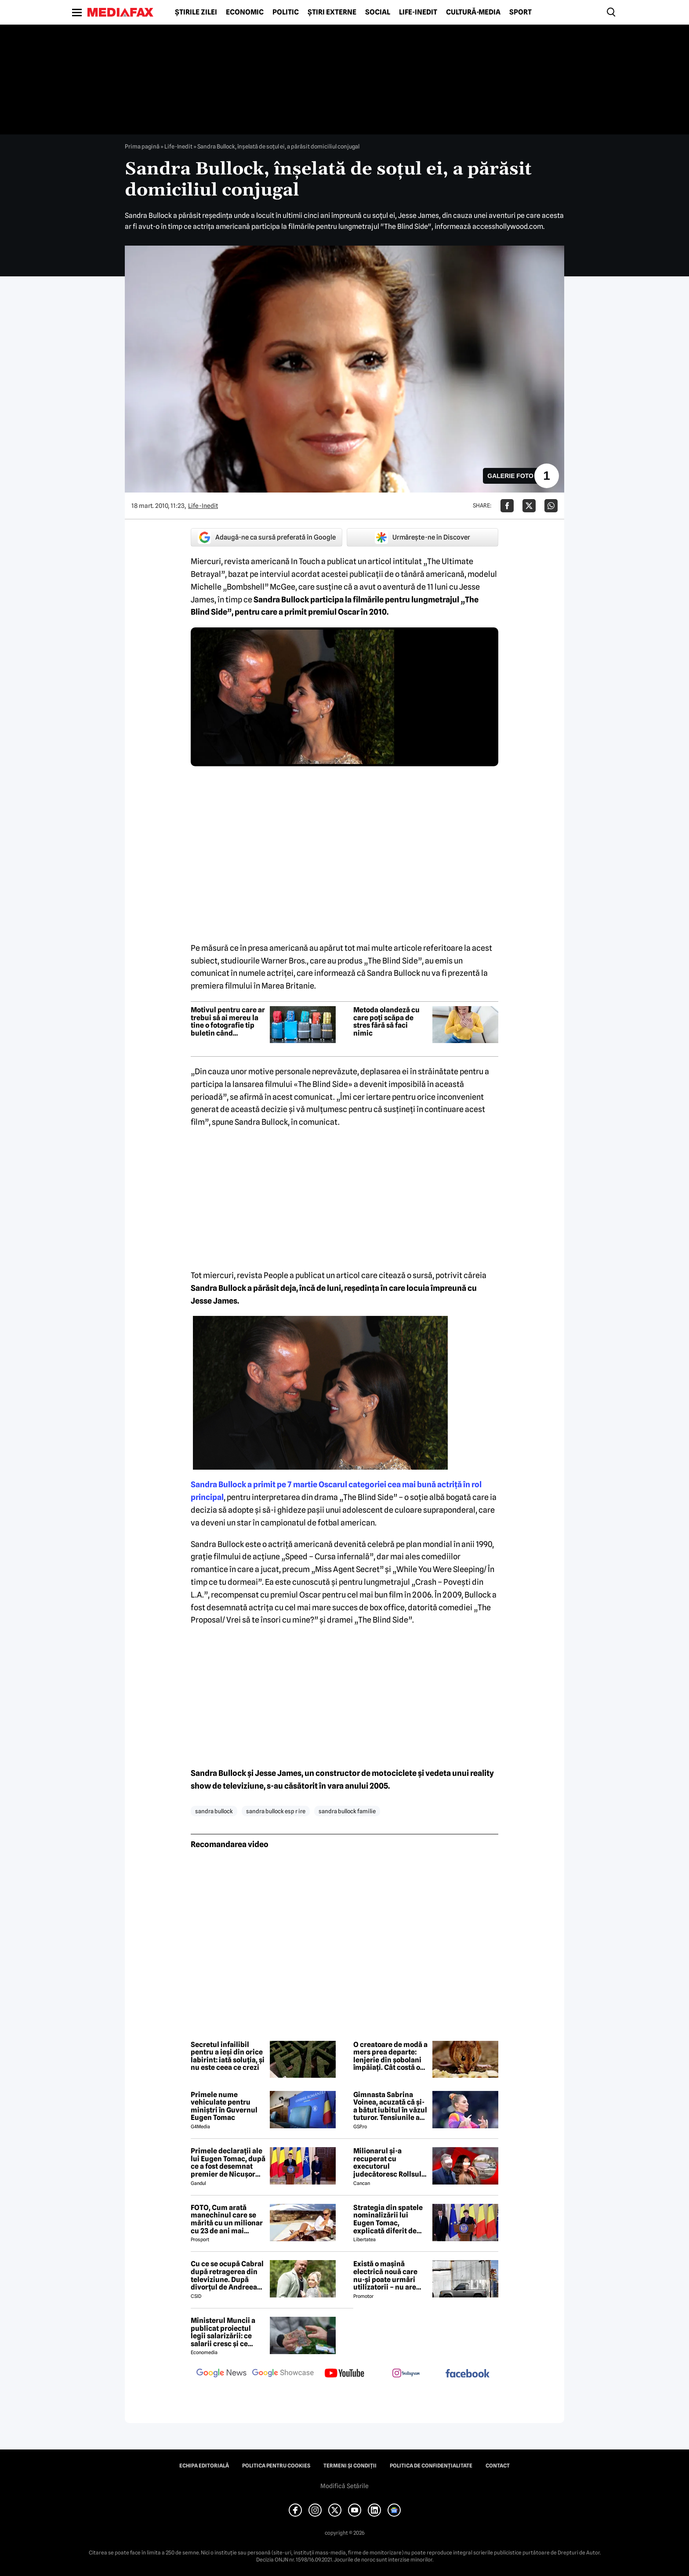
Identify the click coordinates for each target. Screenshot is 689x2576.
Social (377, 12)
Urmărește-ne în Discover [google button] (422, 537)
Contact (498, 2466)
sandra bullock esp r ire (275, 1811)
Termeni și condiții (350, 2466)
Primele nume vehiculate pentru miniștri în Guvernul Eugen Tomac (224, 2106)
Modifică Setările (344, 2485)
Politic (285, 12)
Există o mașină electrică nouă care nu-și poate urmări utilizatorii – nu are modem (385, 2275)
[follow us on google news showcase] (283, 2374)
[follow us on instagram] (406, 2374)
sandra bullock (214, 1811)
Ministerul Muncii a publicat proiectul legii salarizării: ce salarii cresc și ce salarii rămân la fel (223, 2332)
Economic (245, 12)
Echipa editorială (204, 2466)
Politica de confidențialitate (431, 2466)
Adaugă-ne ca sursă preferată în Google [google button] (267, 537)
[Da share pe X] (529, 505)
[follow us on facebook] (467, 2374)
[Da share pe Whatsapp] (551, 505)
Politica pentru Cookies (276, 2466)
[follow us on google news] (221, 2374)
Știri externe (332, 12)
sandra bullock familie (347, 1811)
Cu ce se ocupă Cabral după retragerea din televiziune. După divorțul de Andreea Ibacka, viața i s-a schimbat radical (227, 2275)
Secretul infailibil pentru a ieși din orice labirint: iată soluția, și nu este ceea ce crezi (228, 2056)
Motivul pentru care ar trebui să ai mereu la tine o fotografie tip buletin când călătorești (228, 1021)
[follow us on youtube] (344, 2374)
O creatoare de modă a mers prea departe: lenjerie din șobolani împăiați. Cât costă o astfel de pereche (390, 2056)
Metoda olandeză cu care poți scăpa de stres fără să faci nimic (386, 1021)
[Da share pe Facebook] (507, 505)
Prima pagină (142, 146)
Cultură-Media (473, 12)
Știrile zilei (196, 12)
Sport (520, 12)
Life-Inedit (418, 12)
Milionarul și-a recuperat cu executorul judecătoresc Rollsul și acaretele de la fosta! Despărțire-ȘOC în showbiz (389, 2162)
